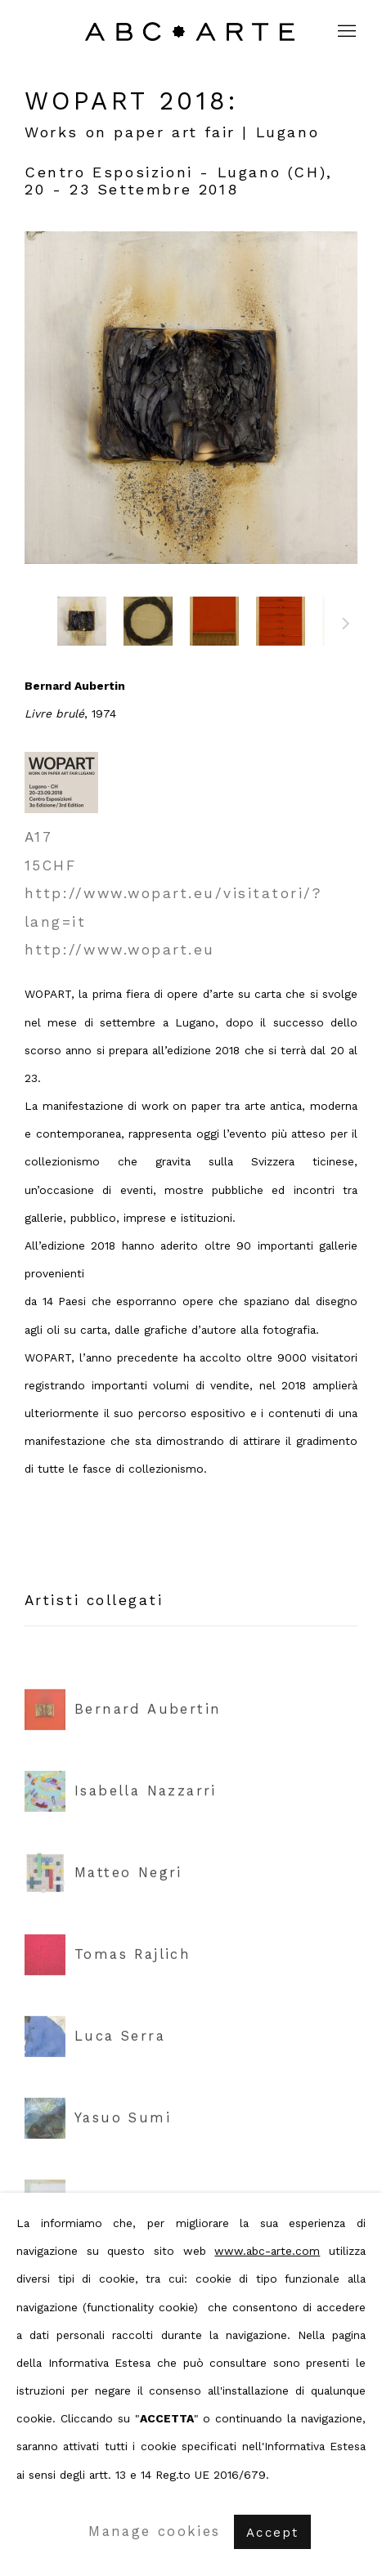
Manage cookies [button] (154, 2531)
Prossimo (346, 626)
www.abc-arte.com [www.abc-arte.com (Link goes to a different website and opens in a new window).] (267, 2250)
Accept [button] (272, 2532)
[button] (81, 621)
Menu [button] (345, 32)
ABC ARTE (191, 31)
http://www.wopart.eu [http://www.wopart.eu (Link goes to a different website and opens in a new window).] (120, 949)
